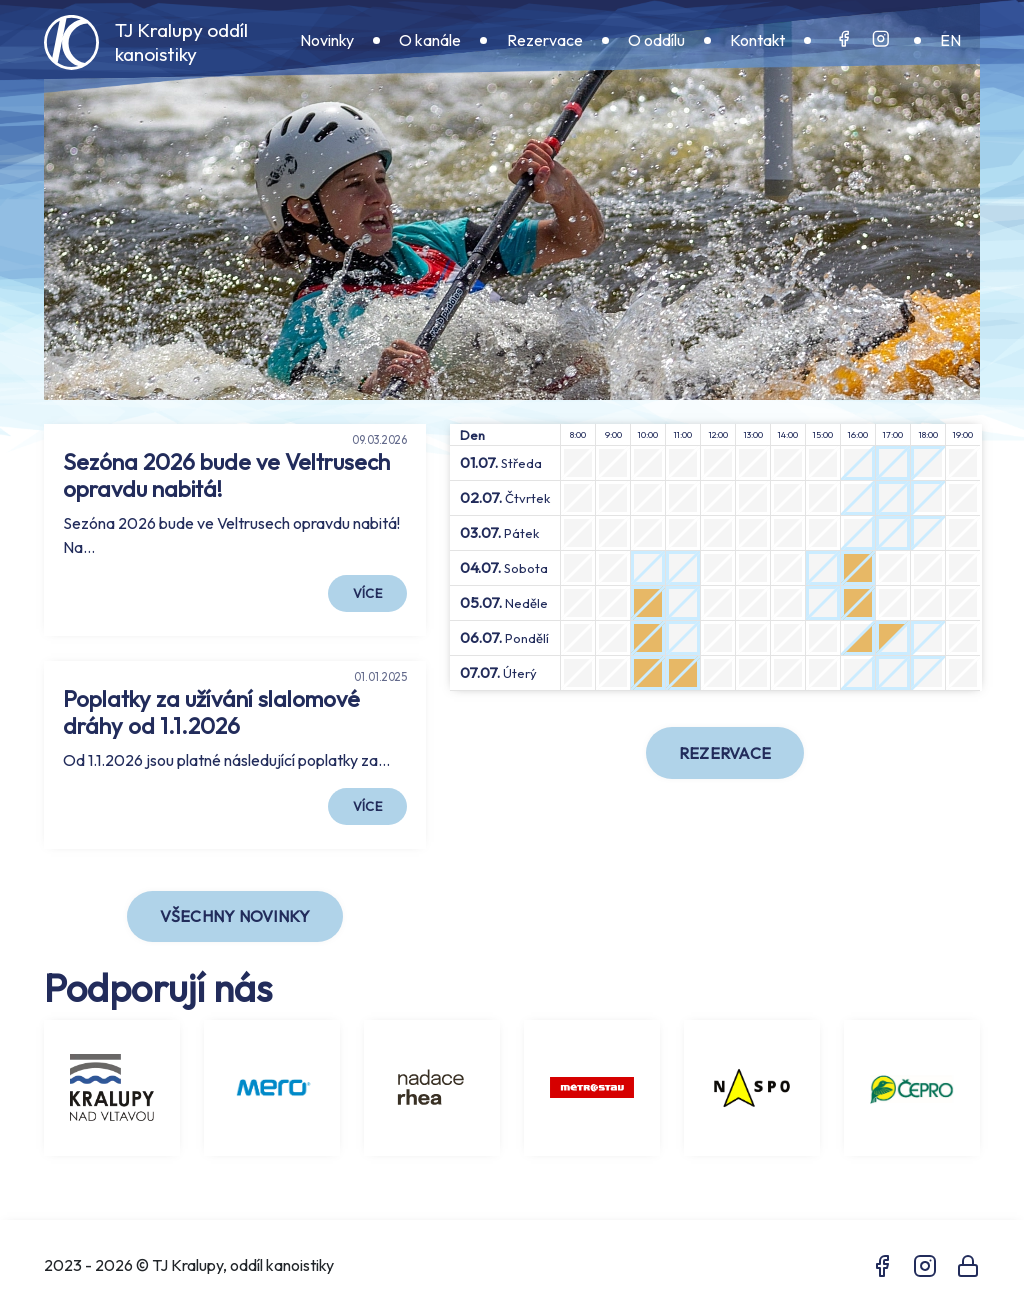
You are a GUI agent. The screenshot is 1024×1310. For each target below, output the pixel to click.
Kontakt (757, 40)
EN (950, 40)
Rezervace (545, 40)
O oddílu (656, 40)
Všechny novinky (235, 916)
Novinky (327, 40)
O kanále (430, 40)
